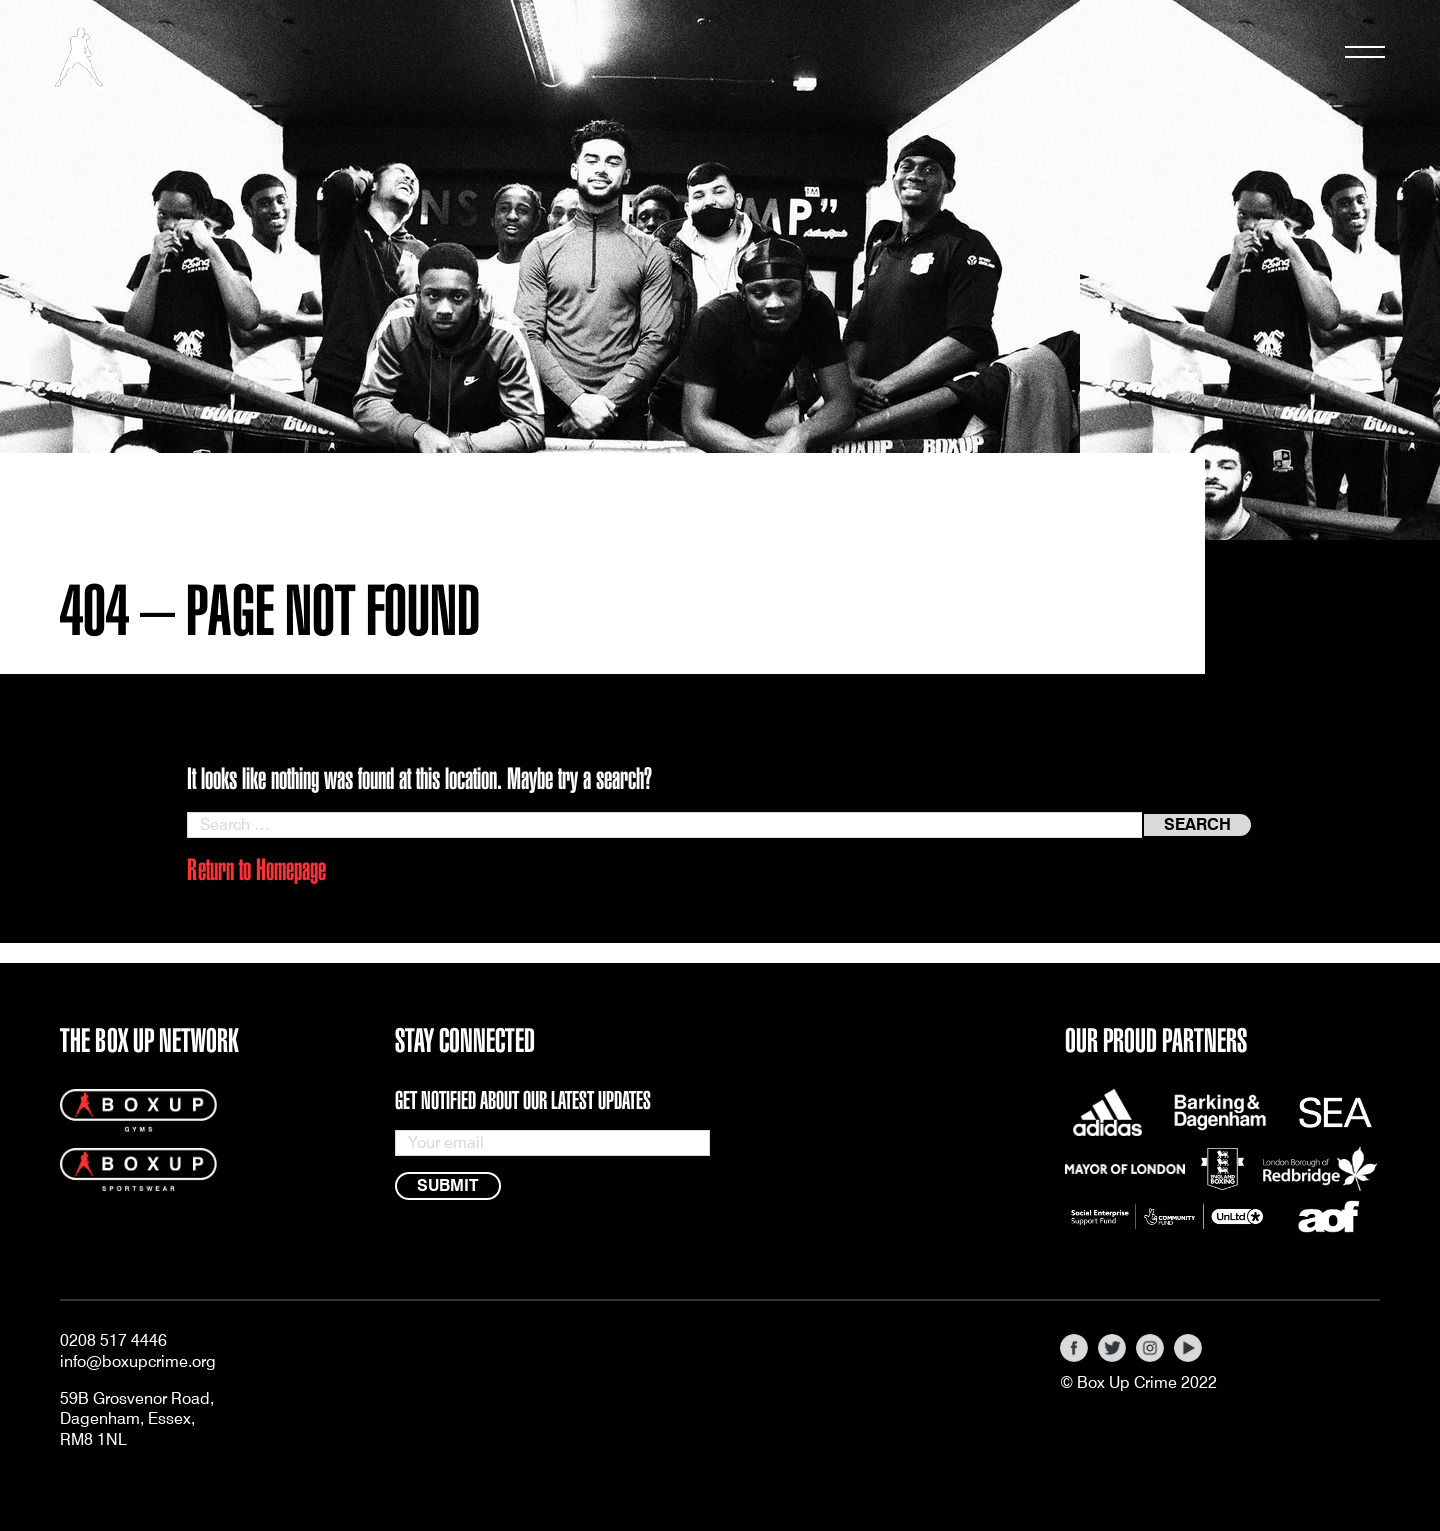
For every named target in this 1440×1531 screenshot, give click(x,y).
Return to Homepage (256, 870)
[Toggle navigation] (1365, 57)
